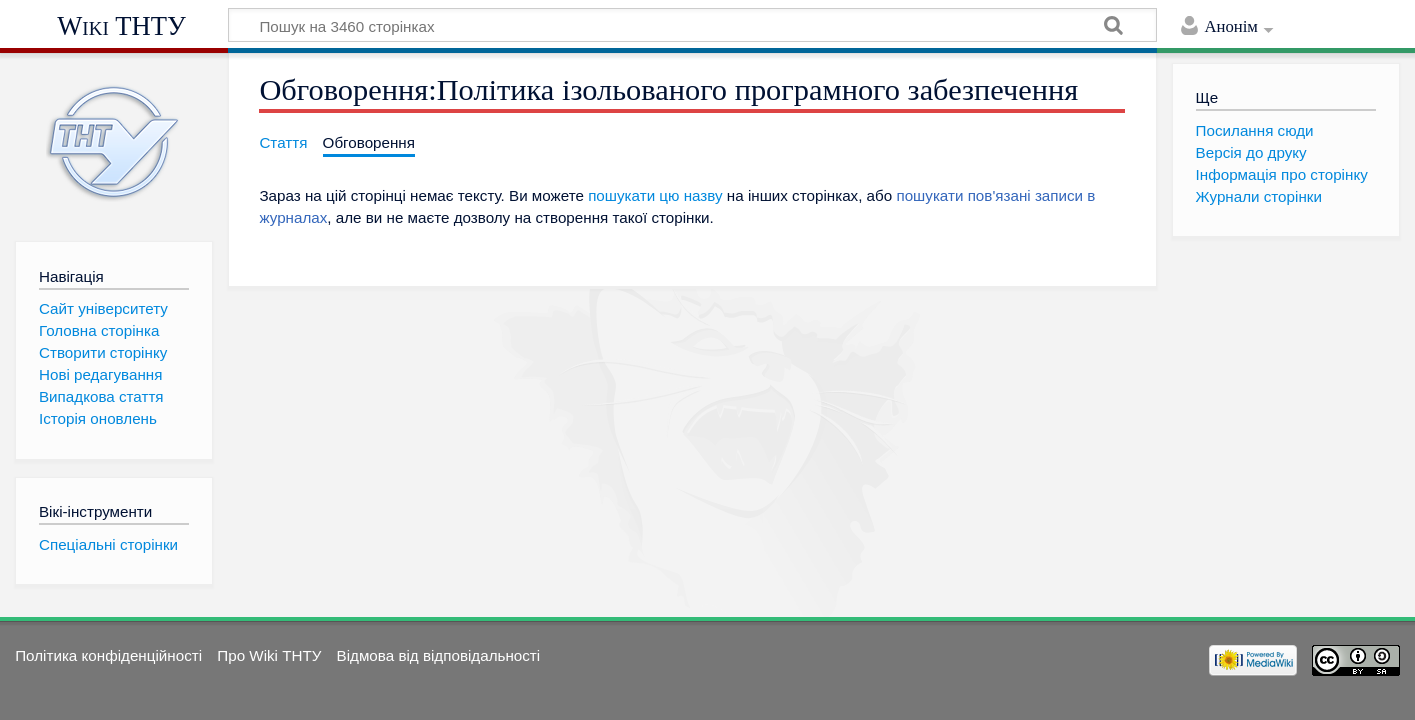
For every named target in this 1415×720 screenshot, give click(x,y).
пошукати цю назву (655, 195)
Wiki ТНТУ (121, 26)
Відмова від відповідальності (439, 655)
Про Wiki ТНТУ (269, 655)
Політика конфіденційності (108, 655)
